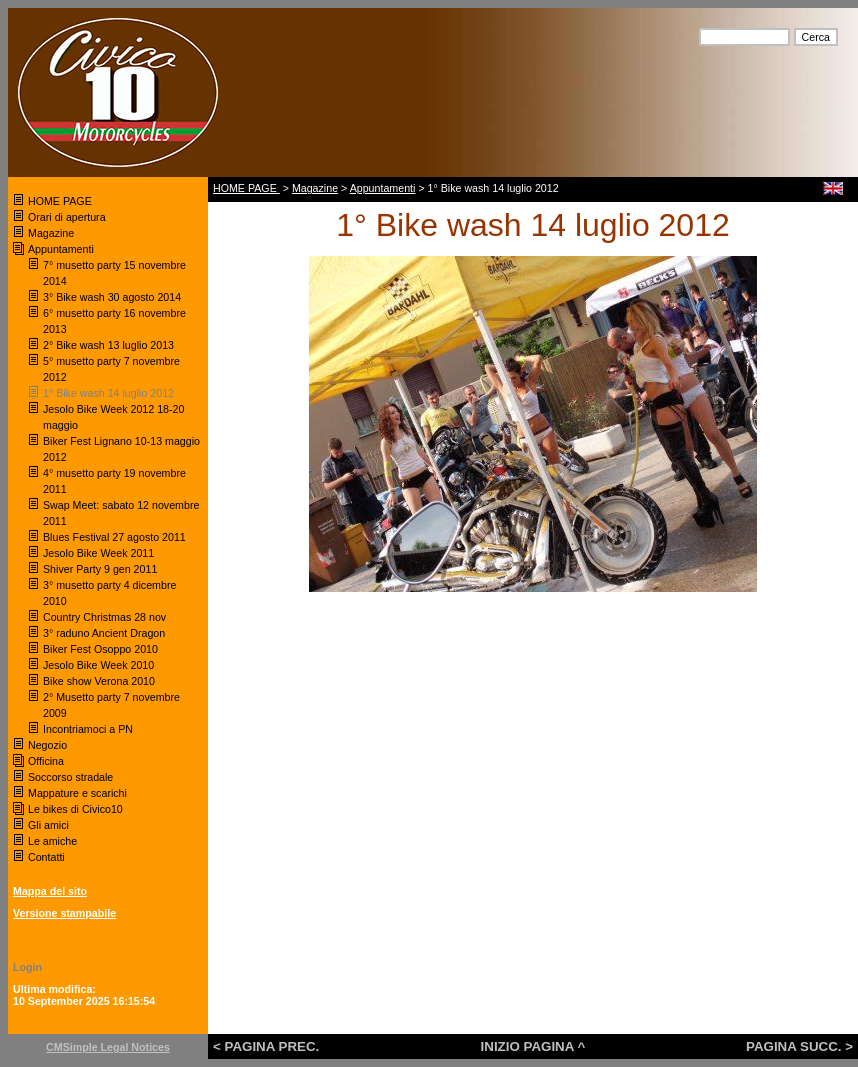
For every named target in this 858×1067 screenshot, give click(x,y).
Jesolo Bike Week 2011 (98, 553)
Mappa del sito (50, 891)
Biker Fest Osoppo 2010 (100, 649)
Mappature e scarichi (77, 793)
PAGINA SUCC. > (799, 1046)
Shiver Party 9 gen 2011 (100, 569)
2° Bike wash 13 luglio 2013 (108, 345)
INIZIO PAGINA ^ (533, 1046)
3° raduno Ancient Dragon (104, 633)
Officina (46, 761)
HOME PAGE (61, 201)
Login (27, 967)
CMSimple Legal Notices (108, 1047)
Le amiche (52, 841)
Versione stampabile (64, 913)
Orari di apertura (67, 217)
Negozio (47, 745)
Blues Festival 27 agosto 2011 (114, 537)
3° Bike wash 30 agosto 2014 (112, 297)
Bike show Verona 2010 (100, 681)
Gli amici (48, 825)
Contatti (46, 857)
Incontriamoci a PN (88, 729)
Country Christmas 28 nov (104, 617)
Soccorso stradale (72, 777)
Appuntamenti (61, 249)
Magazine (51, 233)
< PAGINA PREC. (266, 1046)
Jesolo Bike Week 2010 (98, 665)
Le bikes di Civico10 (75, 809)
